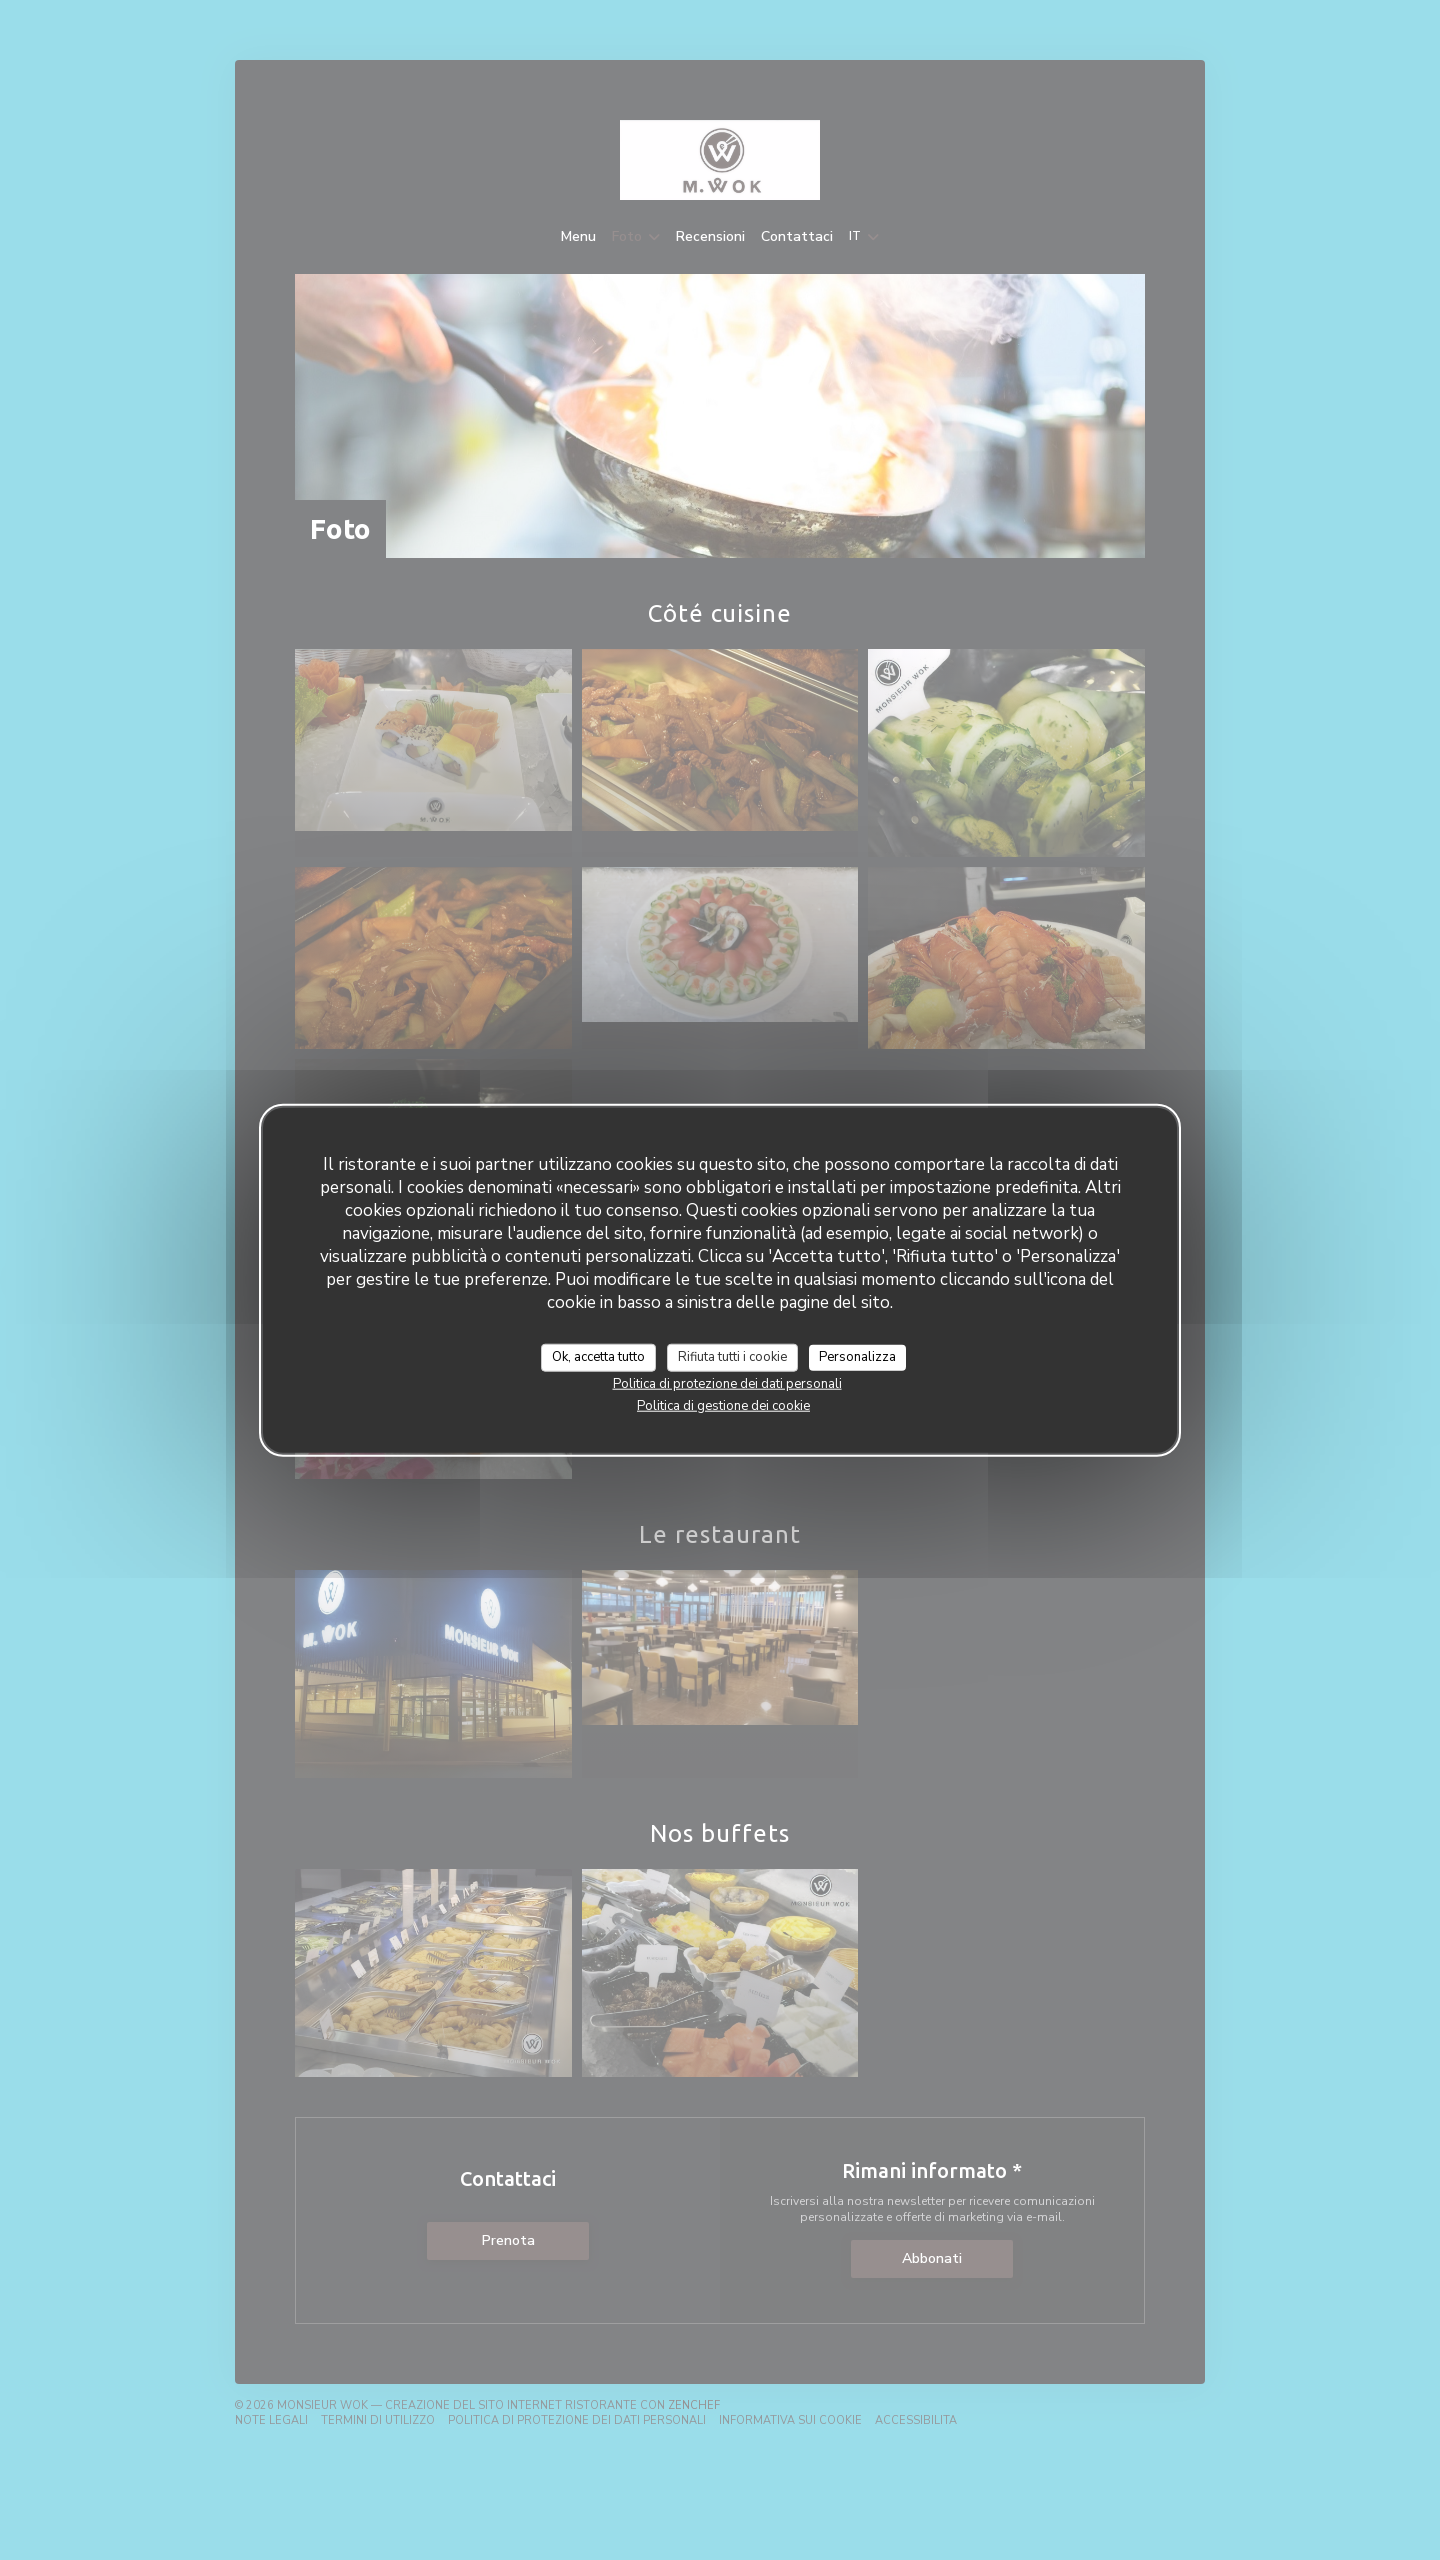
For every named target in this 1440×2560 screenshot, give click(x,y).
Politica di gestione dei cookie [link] (723, 1405)
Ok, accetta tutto (598, 1357)
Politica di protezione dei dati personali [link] (727, 1383)
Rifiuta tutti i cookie (732, 1357)
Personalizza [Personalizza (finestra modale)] (857, 1357)
